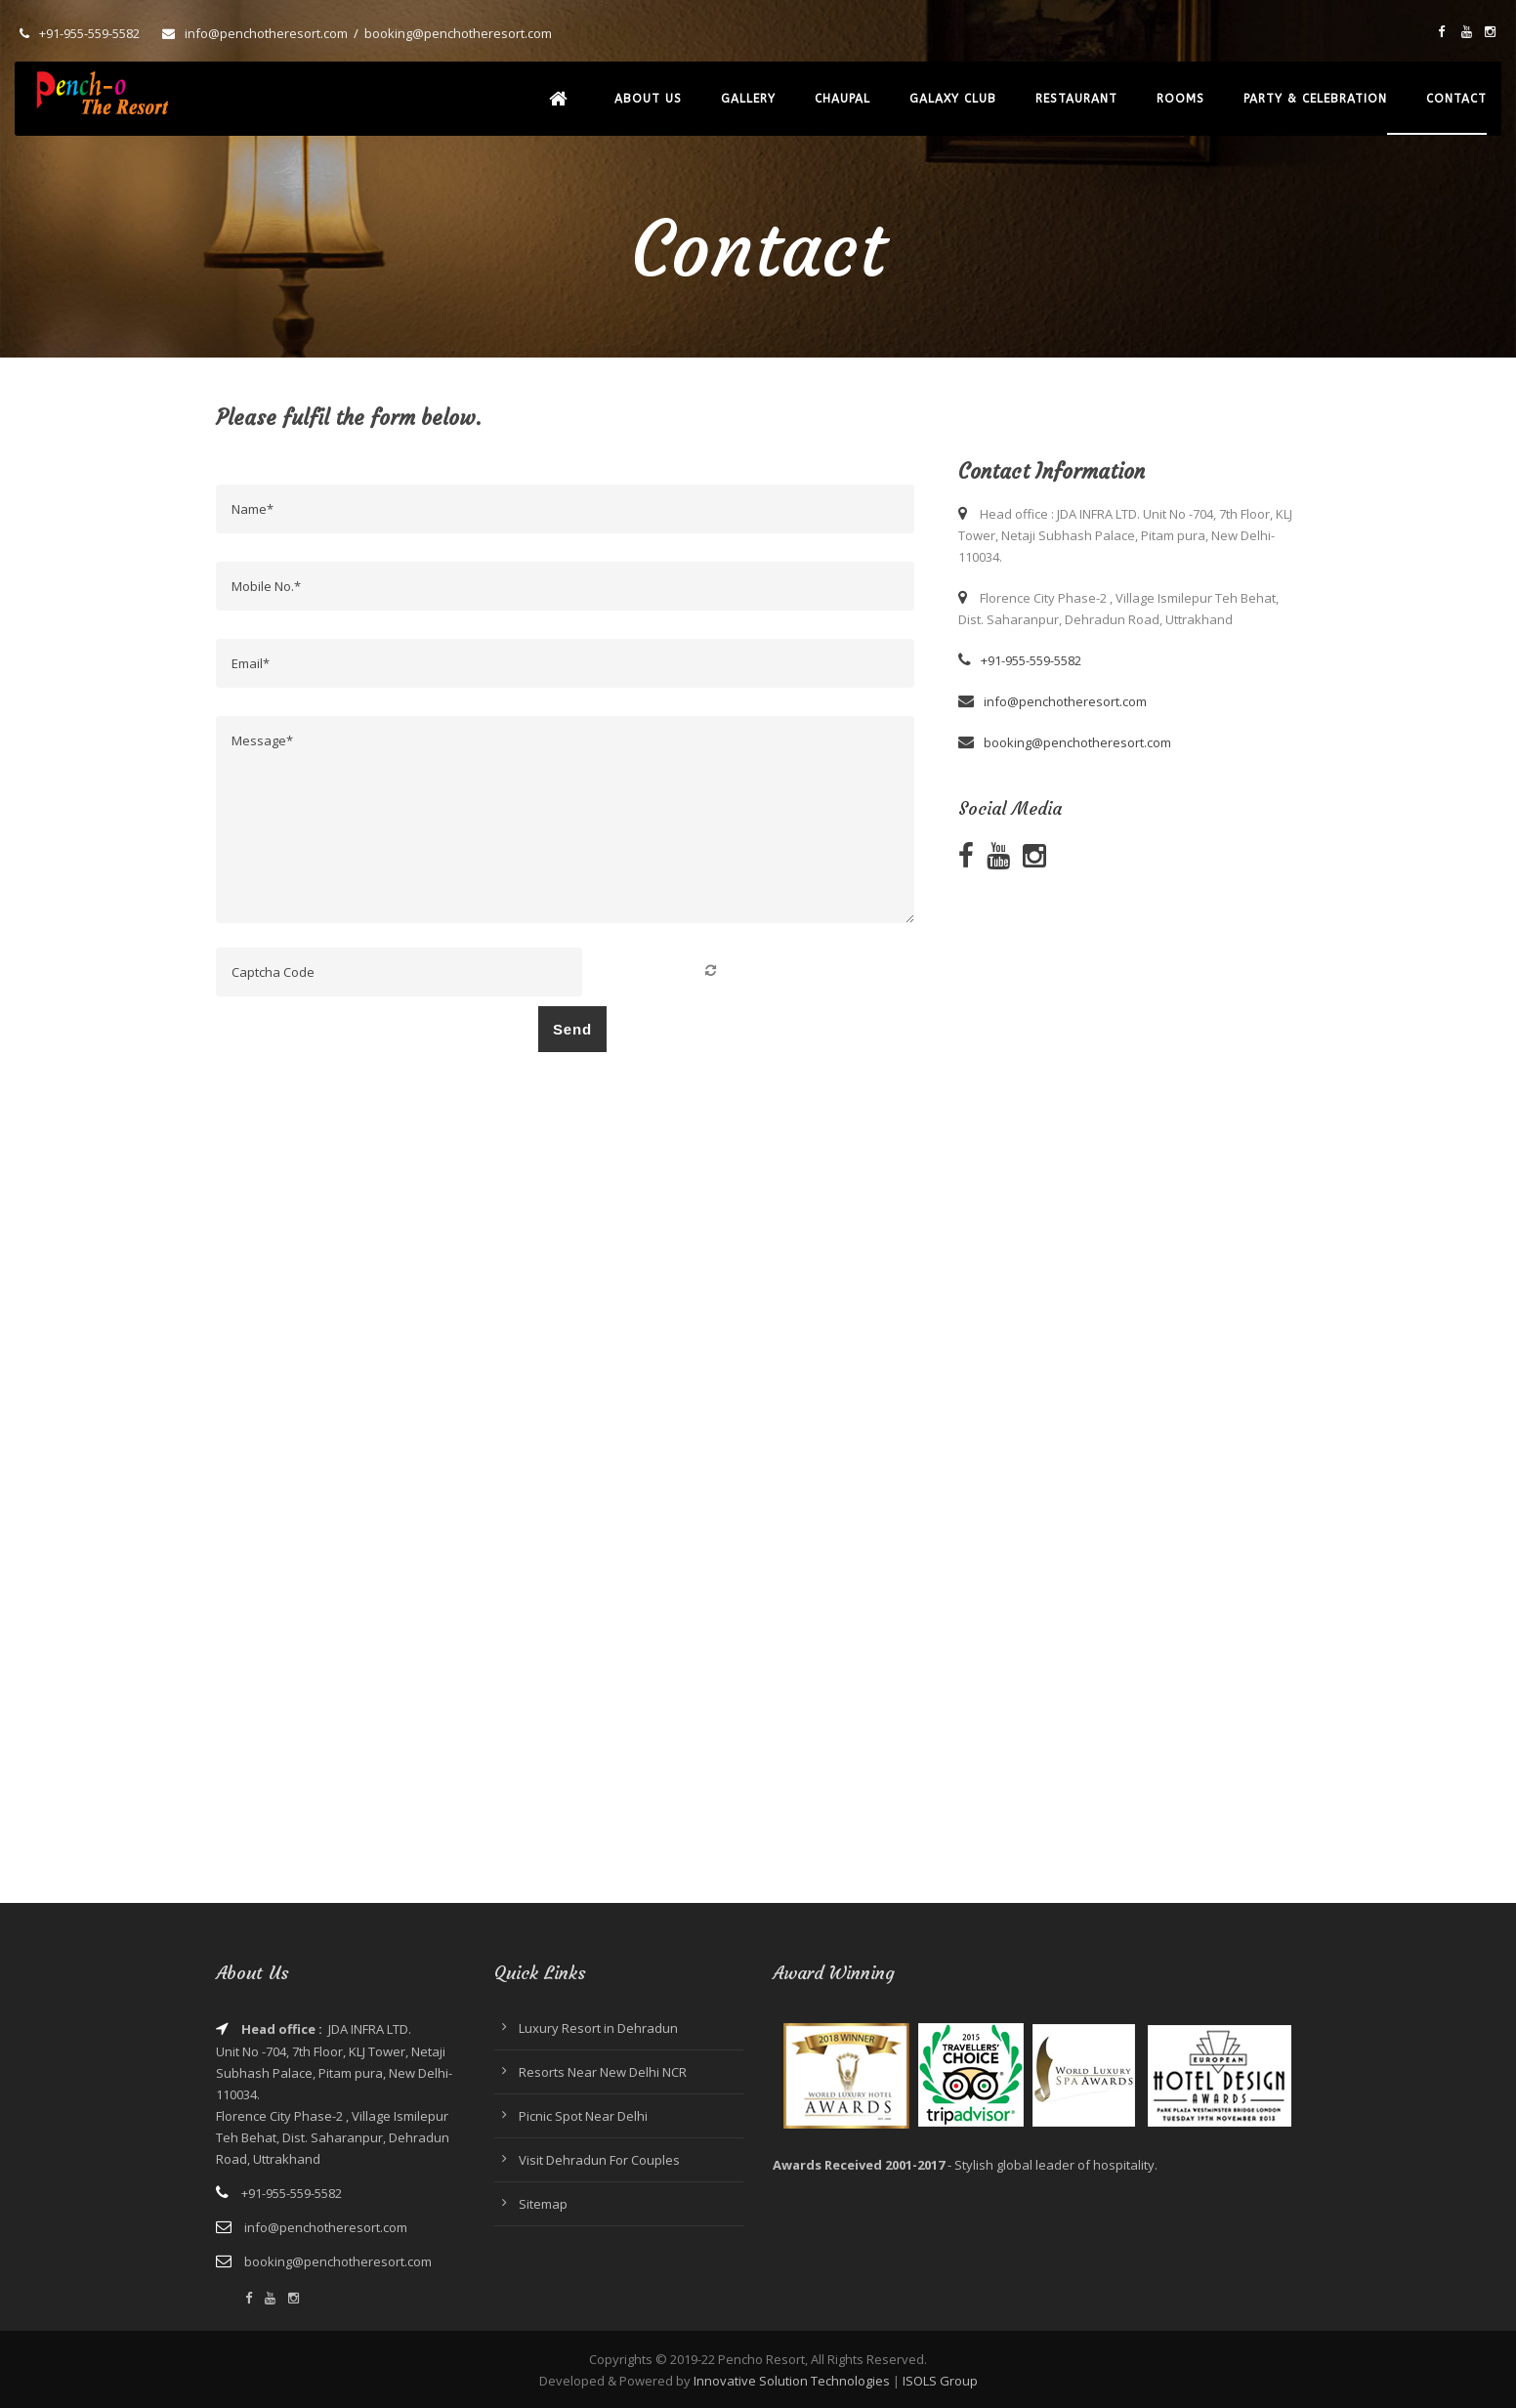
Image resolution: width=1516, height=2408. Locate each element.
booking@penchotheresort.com (458, 33)
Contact (1456, 99)
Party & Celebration (1315, 99)
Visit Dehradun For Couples (599, 2160)
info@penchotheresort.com (266, 33)
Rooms (1180, 99)
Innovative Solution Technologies (792, 2380)
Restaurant (1076, 99)
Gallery (748, 99)
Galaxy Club (952, 99)
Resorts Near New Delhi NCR (603, 2072)
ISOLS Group (940, 2380)
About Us (648, 99)
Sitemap (543, 2204)
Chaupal (842, 99)
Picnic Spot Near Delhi (583, 2116)
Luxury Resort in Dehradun (598, 2028)
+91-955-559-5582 (89, 33)
